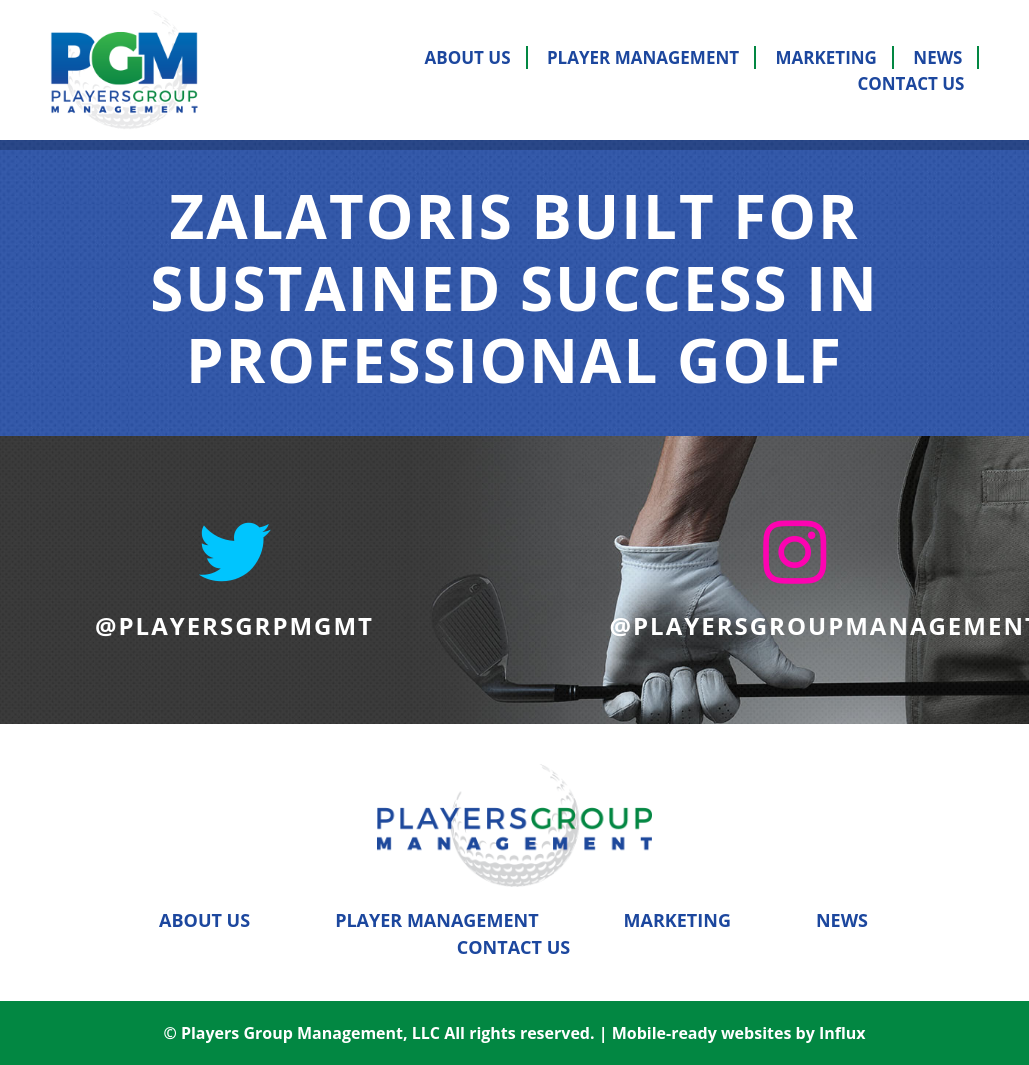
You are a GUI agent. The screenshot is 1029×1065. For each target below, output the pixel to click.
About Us (468, 57)
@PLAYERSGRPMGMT (234, 625)
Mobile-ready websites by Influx (739, 1033)
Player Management (643, 57)
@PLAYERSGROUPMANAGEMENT (795, 625)
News (937, 57)
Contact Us (910, 83)
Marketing (826, 57)
